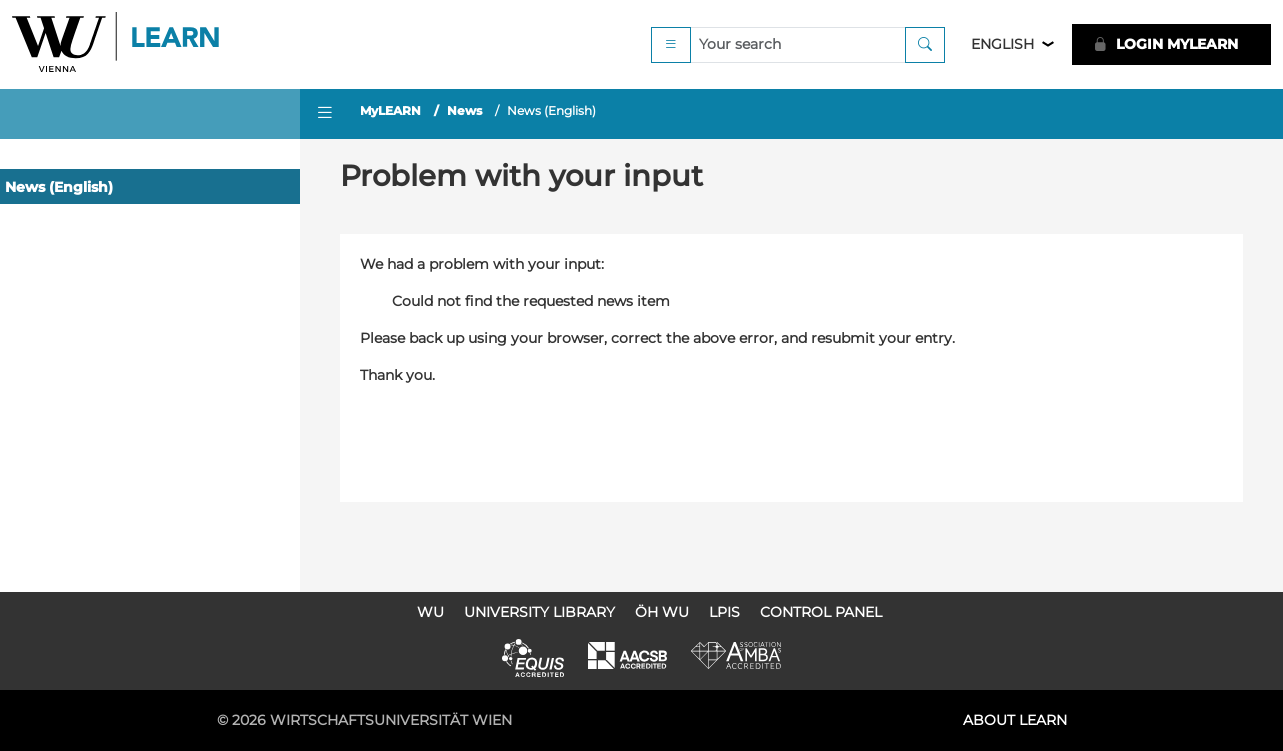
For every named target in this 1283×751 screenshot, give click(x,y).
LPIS (724, 612)
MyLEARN (390, 110)
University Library (539, 612)
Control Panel (821, 612)
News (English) (59, 187)
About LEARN (1015, 720)
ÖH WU (662, 612)
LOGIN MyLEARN (1165, 44)
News (464, 110)
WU (430, 612)
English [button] (1002, 44)
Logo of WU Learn (117, 44)
